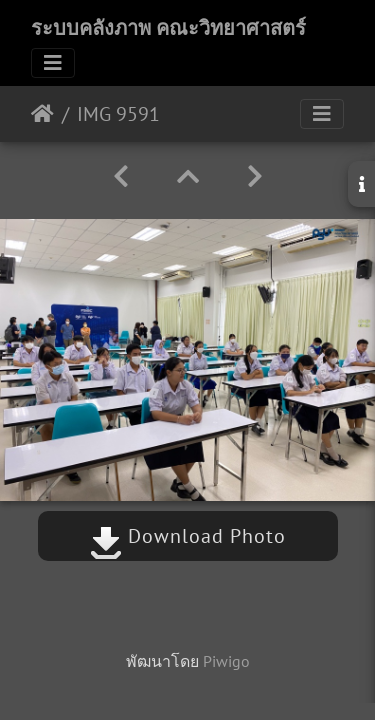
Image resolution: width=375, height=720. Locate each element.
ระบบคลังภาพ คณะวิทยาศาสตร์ (168, 28)
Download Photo (188, 536)
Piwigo (226, 661)
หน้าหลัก (42, 114)
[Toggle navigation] (53, 63)
